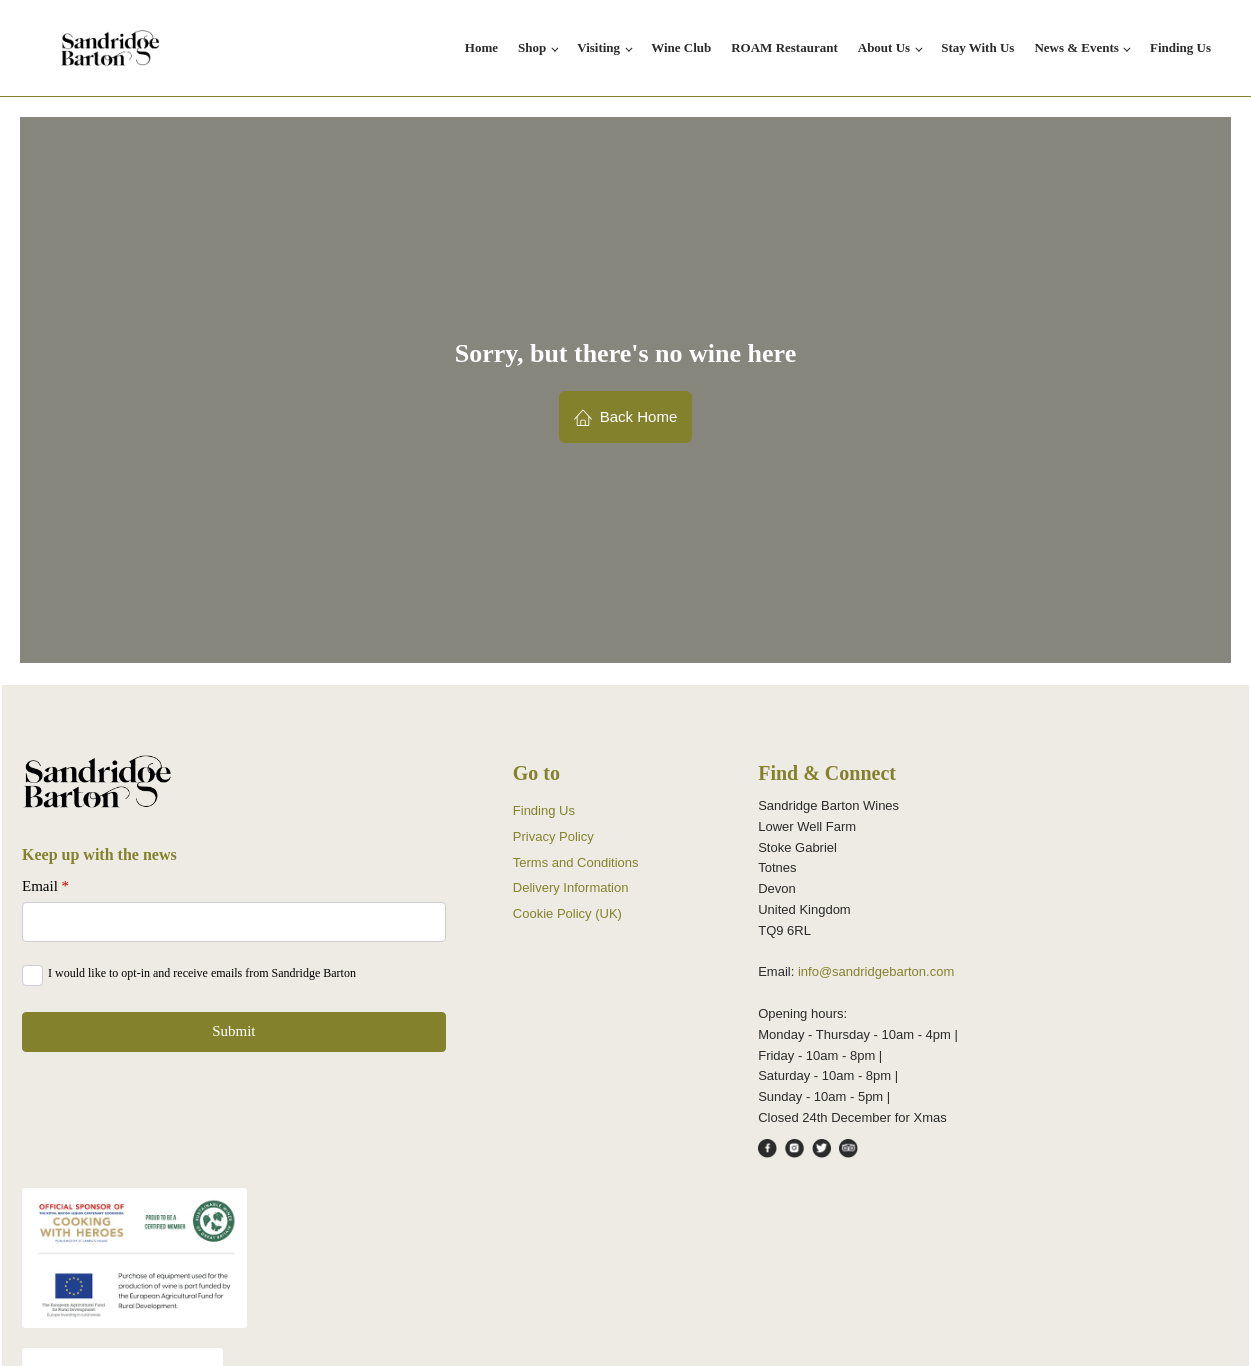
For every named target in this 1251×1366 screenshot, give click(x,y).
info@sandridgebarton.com (876, 971)
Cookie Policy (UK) (567, 913)
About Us (884, 47)
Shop (532, 47)
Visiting (598, 47)
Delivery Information (571, 887)
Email (45, 886)
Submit (233, 1031)
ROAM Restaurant (784, 47)
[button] (626, 417)
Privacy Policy (553, 836)
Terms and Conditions (576, 862)
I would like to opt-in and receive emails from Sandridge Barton (202, 973)
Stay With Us (977, 47)
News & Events (1076, 47)
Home (481, 47)
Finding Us (1180, 47)
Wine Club (681, 47)
